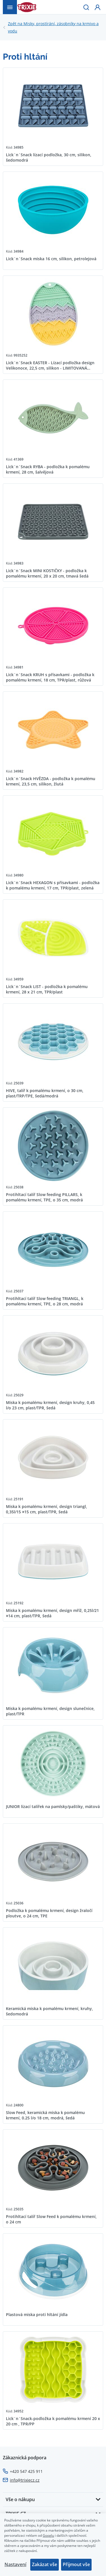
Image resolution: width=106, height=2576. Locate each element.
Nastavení (15, 2564)
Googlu (48, 2535)
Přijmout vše (76, 2564)
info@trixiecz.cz (25, 2480)
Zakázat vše (44, 2564)
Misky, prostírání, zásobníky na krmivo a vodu (55, 27)
